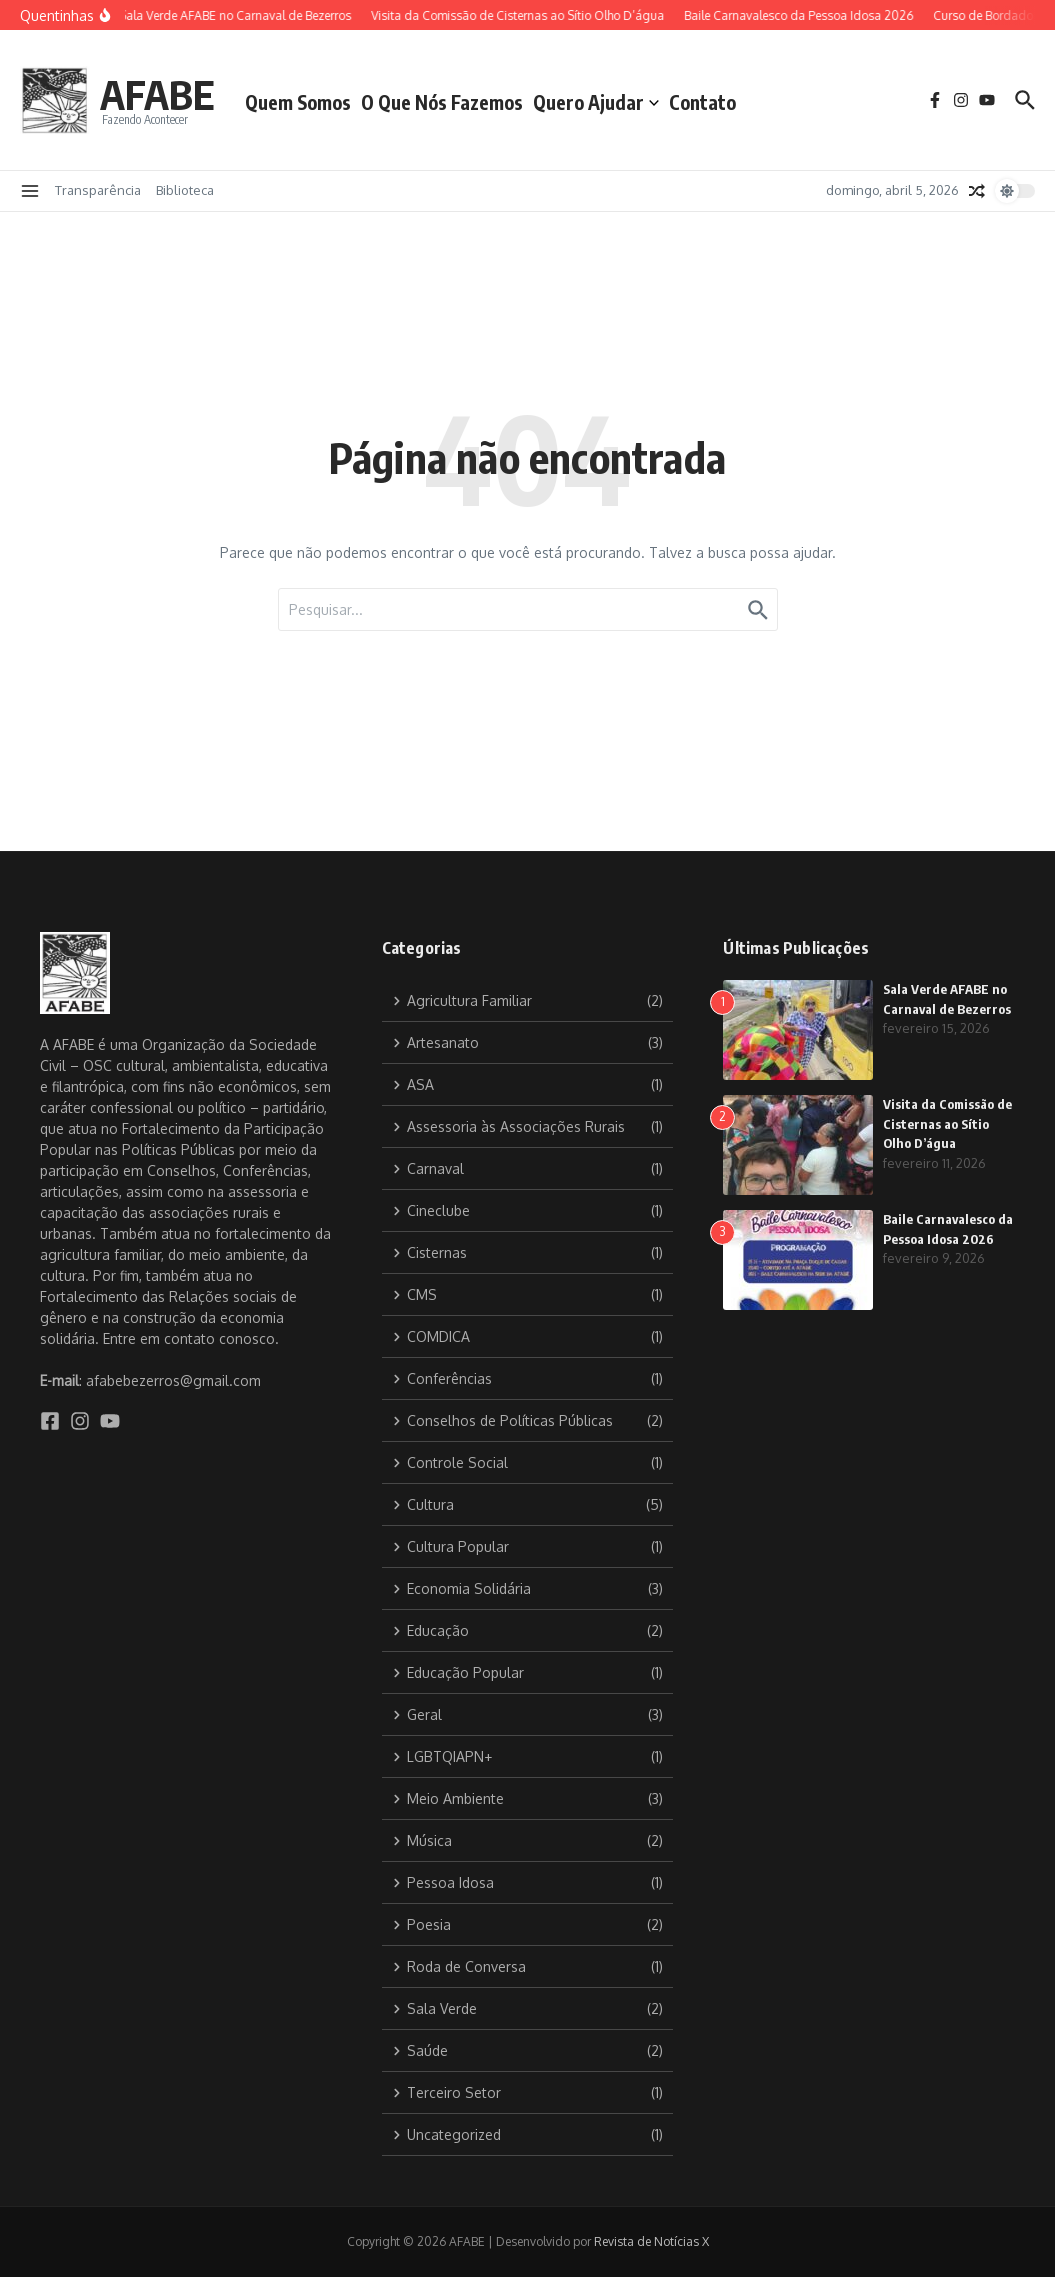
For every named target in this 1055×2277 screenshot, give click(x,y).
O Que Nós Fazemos (442, 102)
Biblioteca (185, 190)
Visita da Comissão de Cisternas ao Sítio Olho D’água (947, 1123)
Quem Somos (298, 102)
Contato (702, 102)
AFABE (157, 94)
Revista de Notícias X (651, 2241)
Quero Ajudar (596, 102)
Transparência (98, 190)
